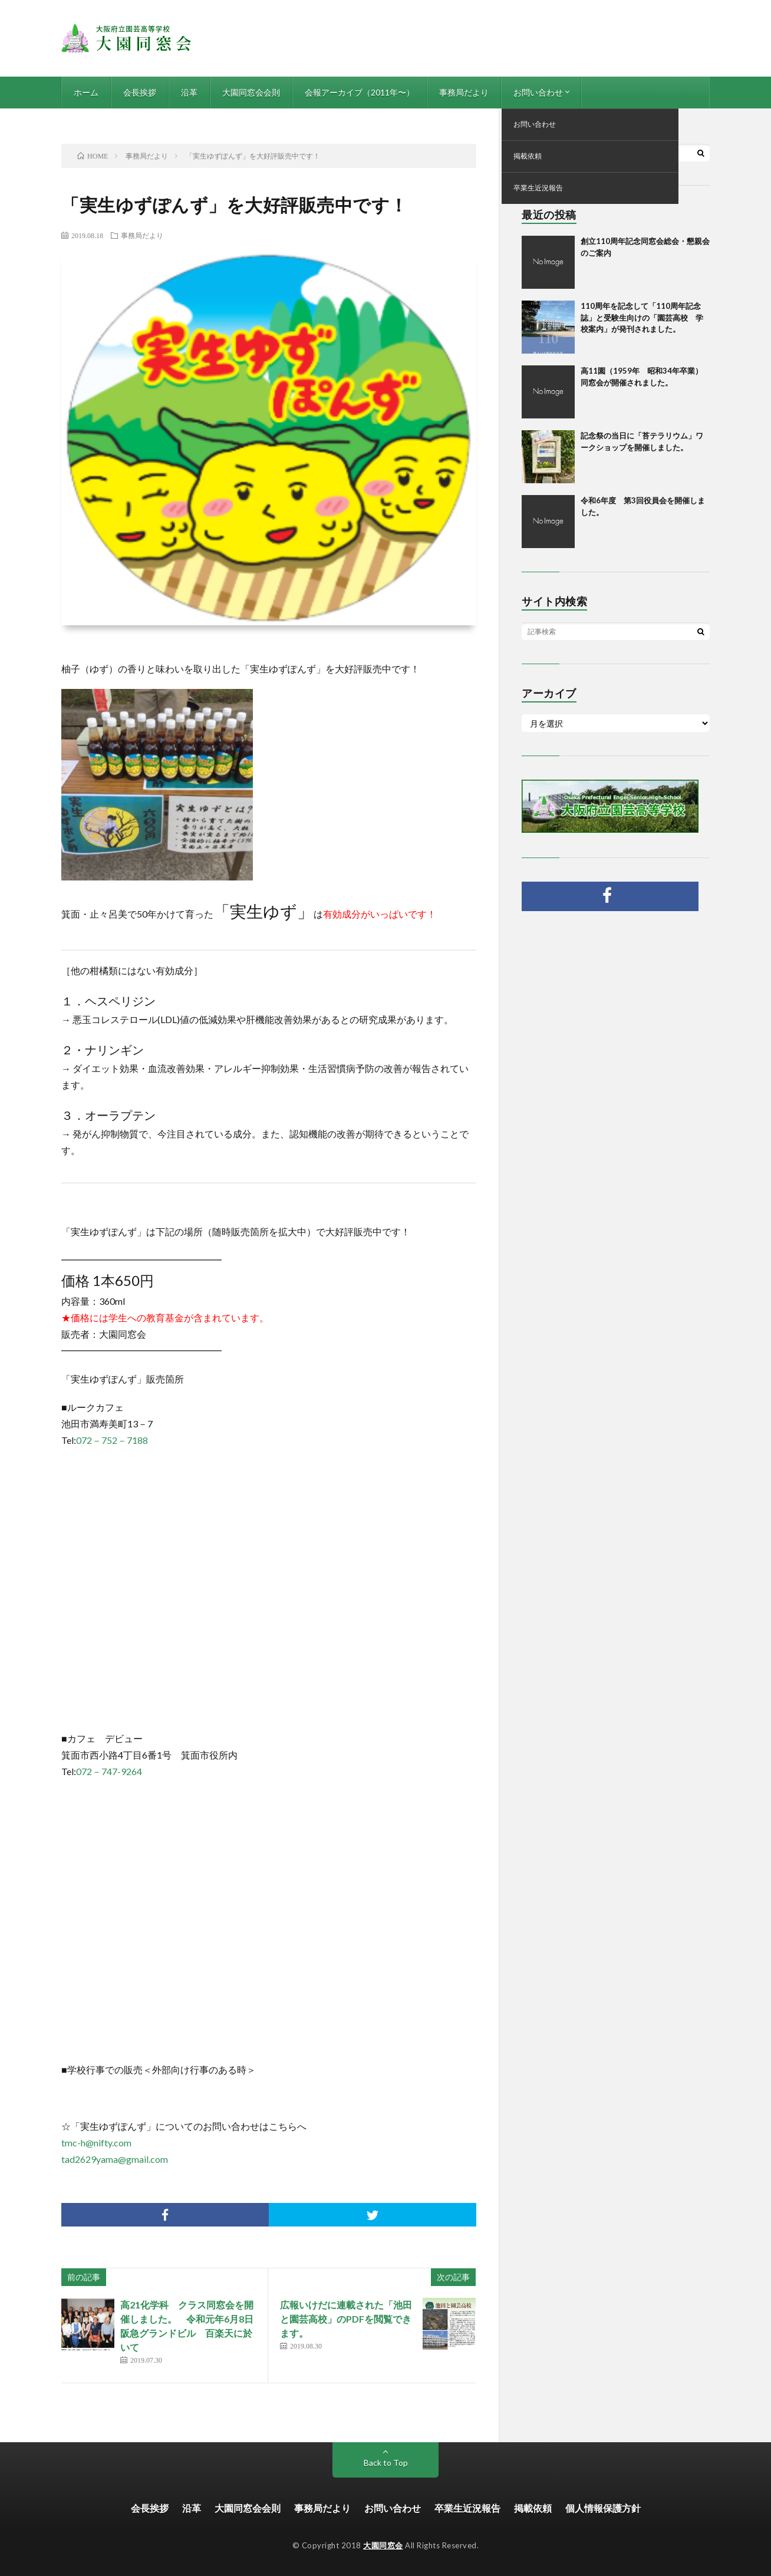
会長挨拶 (139, 92)
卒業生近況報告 (467, 2508)
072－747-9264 (109, 1771)
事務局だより (464, 92)
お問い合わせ (538, 92)
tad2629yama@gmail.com (114, 2159)
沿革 (189, 92)
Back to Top (386, 2463)
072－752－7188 (112, 1440)
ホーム (86, 92)
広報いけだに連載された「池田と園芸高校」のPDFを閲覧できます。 (346, 2318)
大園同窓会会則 (251, 92)
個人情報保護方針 (603, 2508)
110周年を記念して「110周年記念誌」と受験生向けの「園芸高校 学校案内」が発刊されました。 (642, 317)
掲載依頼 (533, 2508)
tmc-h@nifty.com (96, 2142)
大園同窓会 (383, 2545)
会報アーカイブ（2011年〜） (359, 92)
